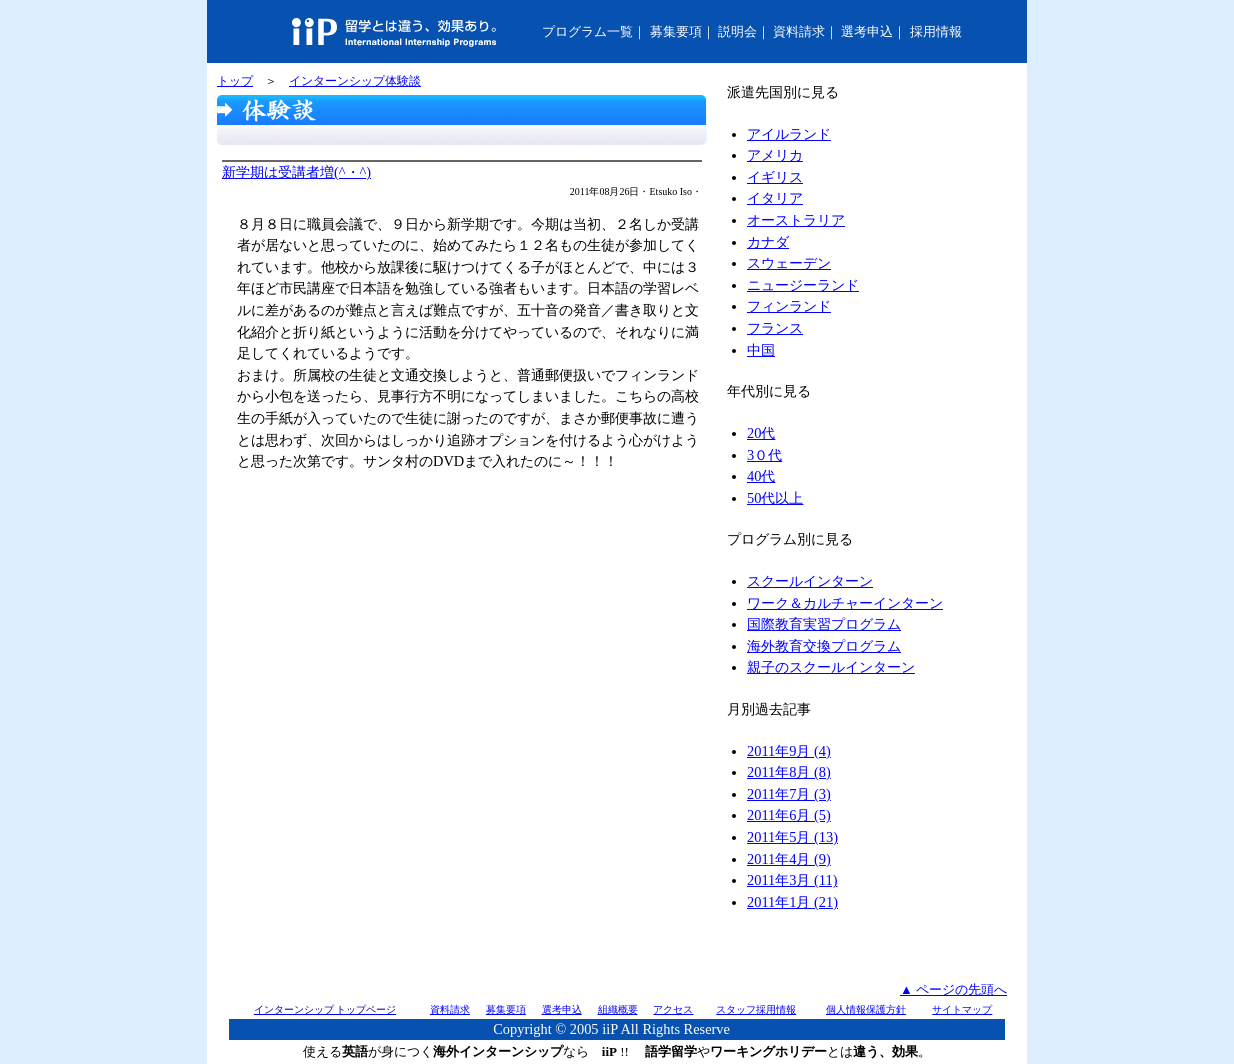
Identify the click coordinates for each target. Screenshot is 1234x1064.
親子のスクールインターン (831, 667)
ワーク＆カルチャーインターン (845, 603)
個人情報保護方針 (866, 1009)
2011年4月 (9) (789, 859)
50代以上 (775, 498)
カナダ (768, 242)
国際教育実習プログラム (824, 624)
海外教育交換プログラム (824, 646)
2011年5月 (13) (792, 837)
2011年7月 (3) (789, 794)
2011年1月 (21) (792, 902)
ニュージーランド (803, 285)
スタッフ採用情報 (756, 1009)
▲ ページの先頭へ (953, 989)
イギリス (775, 177)
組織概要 (618, 1009)
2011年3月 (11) (792, 880)
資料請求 (799, 31)
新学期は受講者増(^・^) (296, 172)
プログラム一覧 (587, 31)
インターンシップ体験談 (355, 81)
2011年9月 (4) (789, 751)
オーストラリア (796, 220)
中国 (761, 350)
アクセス (673, 1009)
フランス (775, 328)
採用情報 (936, 31)
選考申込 (867, 31)
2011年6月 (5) (789, 815)
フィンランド (789, 306)
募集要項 (676, 31)
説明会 (737, 31)
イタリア (775, 198)
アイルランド (789, 134)
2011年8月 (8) (789, 772)
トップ (235, 81)
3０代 (764, 455)
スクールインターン (810, 581)
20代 (761, 433)
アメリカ (775, 155)
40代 (761, 476)
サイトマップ (962, 1009)
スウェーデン (789, 263)
